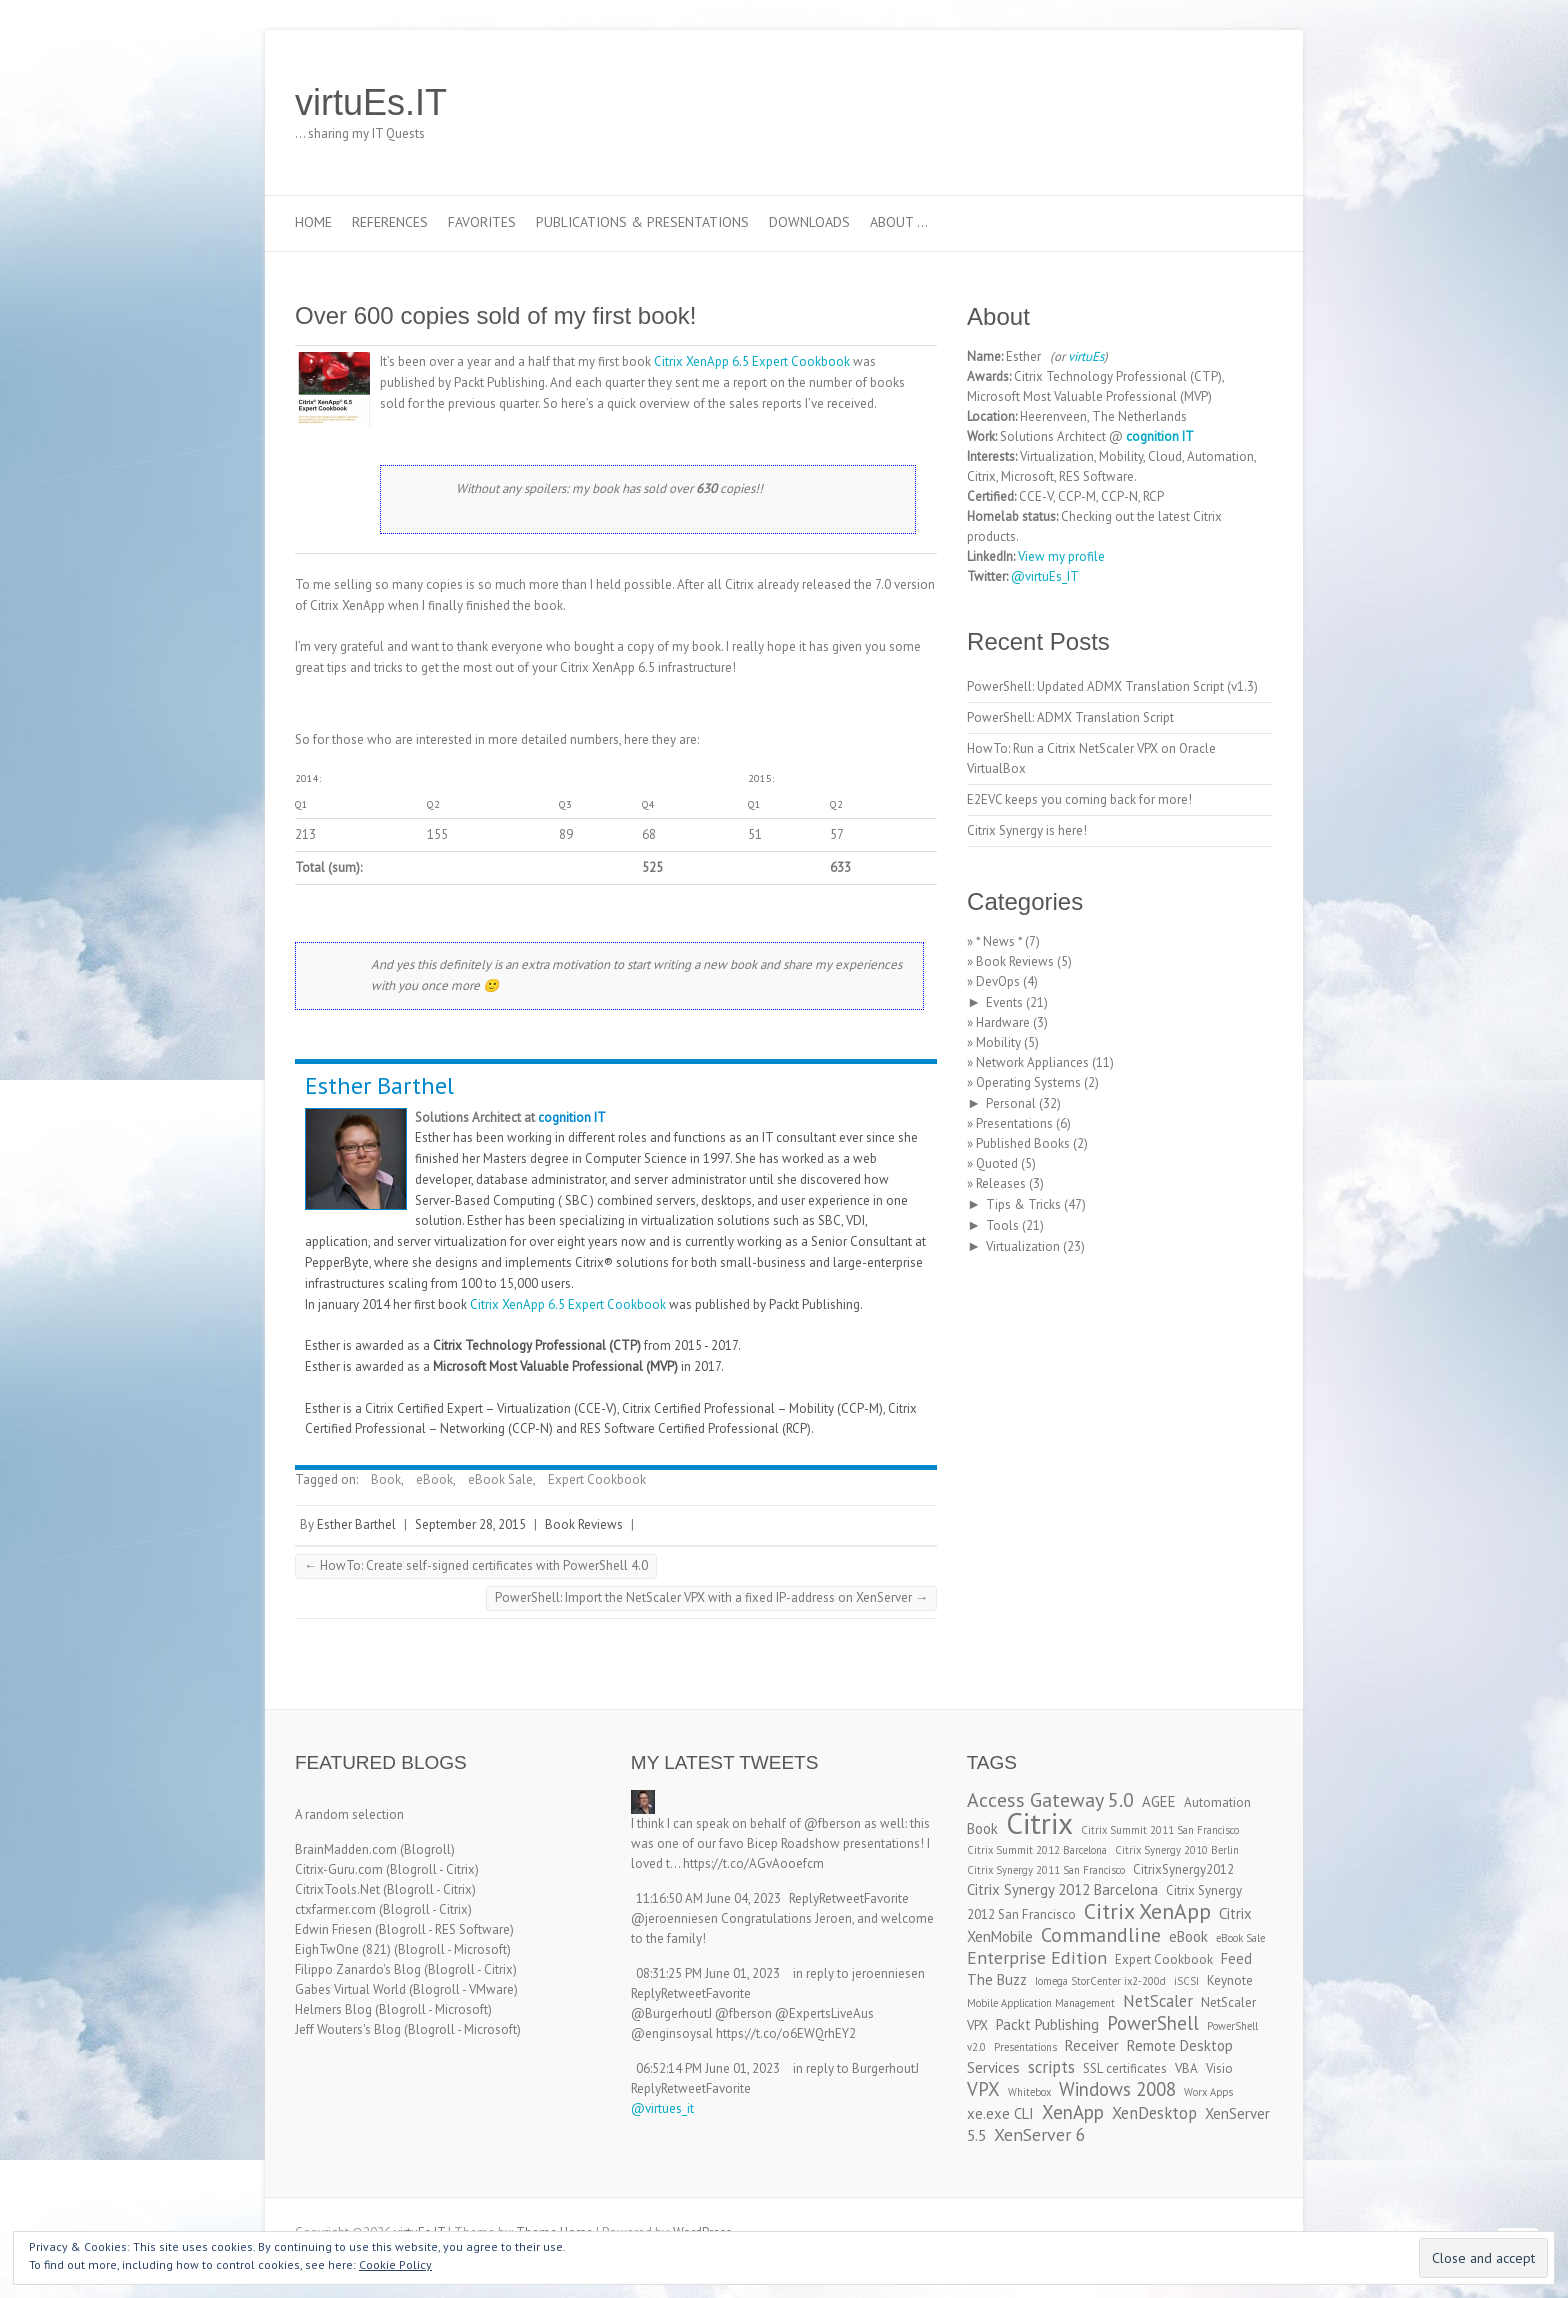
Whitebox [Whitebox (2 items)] (1029, 2092)
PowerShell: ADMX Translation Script (1070, 717)
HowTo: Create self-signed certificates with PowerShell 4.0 (476, 1565)
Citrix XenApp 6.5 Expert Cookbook (752, 361)
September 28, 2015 (470, 1524)
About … (899, 222)
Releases (1001, 1183)
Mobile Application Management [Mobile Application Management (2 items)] (1041, 2003)
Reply (804, 1898)
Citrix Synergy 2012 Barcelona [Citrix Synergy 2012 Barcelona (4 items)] (1062, 1889)
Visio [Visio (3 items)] (1219, 2068)
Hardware (1003, 1022)
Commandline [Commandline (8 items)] (1101, 1934)
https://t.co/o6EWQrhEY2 (786, 2033)
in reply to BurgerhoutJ (856, 2068)
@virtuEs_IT (1045, 576)
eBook (434, 1479)
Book (386, 1479)
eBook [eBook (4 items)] (1188, 1936)
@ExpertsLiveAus (824, 2013)
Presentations (1014, 1123)
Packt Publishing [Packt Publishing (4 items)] (1047, 2024)
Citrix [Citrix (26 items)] (1039, 1823)
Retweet (841, 1898)
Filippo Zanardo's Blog (358, 1969)
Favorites (482, 222)
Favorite (886, 1898)
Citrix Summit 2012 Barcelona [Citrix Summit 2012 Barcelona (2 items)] (1037, 1850)
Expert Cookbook (597, 1479)
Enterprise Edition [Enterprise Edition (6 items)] (1037, 1957)
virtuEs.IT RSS (1223, 103)
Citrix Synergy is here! (1027, 830)
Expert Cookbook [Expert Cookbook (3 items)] (1164, 1959)
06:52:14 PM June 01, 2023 (708, 2068)
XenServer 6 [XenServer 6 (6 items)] (1040, 2134)
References (390, 222)
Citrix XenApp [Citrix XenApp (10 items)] (1147, 1911)
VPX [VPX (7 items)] (983, 2089)
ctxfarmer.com (335, 1909)
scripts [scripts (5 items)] (1051, 2067)
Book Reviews (584, 1524)
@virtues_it (662, 2108)
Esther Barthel (379, 1085)
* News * (999, 941)
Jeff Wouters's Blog (348, 2029)
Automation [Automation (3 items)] (1217, 1802)
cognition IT (572, 1117)
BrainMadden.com (346, 1849)
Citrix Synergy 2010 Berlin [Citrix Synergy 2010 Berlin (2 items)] (1177, 1850)
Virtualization (1023, 1246)
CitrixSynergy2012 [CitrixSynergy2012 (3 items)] (1183, 1869)
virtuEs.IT (371, 102)
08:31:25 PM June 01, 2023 (708, 1973)
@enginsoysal (672, 2033)
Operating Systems (1028, 1082)
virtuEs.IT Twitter (1163, 103)
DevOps (998, 981)
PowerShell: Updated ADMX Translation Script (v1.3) (1112, 686)
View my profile (1061, 556)
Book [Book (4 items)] (982, 1828)
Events (1004, 1002)
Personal (1011, 1103)
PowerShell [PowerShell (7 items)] (1153, 2023)
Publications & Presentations (642, 222)
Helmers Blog (333, 2009)
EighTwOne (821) (343, 1949)
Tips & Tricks (1023, 1204)
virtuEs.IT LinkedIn (1193, 103)
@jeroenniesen (674, 1918)
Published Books (1023, 1143)
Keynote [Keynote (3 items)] (1230, 1980)
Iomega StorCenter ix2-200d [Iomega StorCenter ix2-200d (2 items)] (1100, 1981)
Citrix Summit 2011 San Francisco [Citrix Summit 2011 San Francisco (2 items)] (1160, 1830)
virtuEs (1086, 356)
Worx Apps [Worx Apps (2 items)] (1208, 2092)
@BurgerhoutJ (671, 2013)
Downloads (809, 222)
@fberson (832, 1823)
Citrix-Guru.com (339, 1869)
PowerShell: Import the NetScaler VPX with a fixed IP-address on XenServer (711, 1597)
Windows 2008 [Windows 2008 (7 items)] (1117, 2089)
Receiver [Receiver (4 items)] (1092, 2045)
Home (313, 222)
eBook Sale (500, 1479)
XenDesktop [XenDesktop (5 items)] (1154, 2113)
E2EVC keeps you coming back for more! (1079, 799)
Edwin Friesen (333, 1929)
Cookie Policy (395, 2264)
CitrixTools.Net (337, 1889)
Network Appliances (1032, 1062)
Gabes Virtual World (350, 1989)
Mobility (998, 1042)
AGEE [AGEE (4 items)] (1159, 1801)
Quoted (997, 1163)
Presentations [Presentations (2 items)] (1025, 2047)
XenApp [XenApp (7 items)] (1073, 2112)
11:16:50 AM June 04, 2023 (708, 1898)
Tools (1002, 1225)
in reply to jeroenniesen (859, 1973)
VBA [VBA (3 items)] (1186, 2068)
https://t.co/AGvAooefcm (753, 1863)
